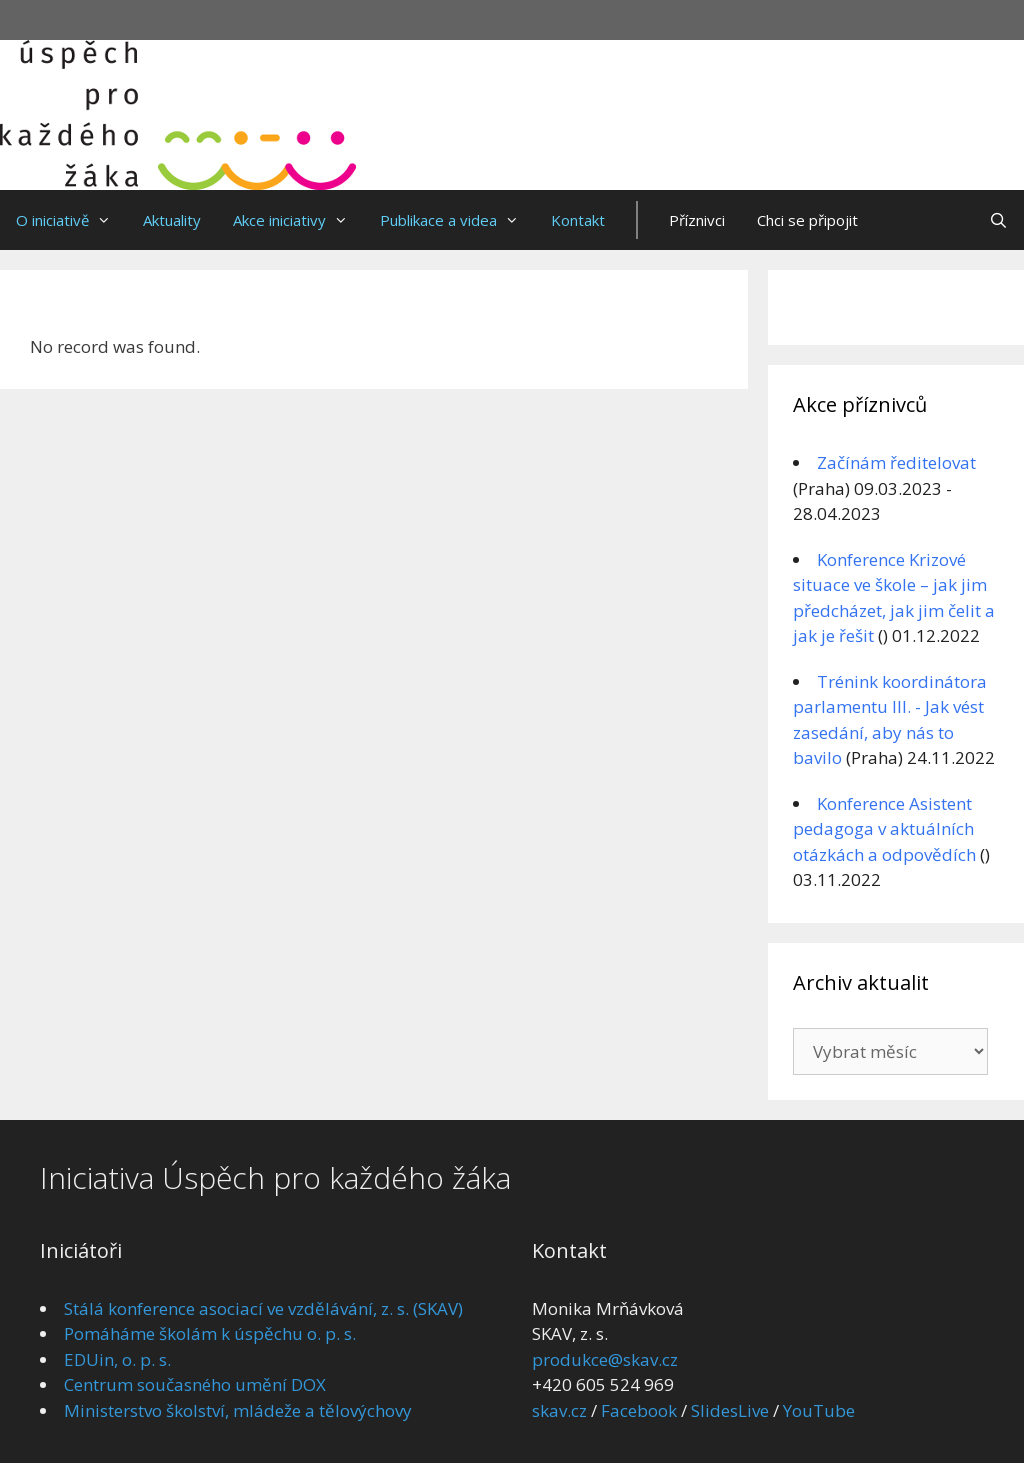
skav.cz (559, 1410)
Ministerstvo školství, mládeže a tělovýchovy (238, 1410)
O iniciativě (71, 220)
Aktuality (172, 220)
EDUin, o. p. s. (117, 1359)
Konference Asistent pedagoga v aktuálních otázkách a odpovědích (884, 829)
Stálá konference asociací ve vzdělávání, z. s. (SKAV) (263, 1308)
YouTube (819, 1410)
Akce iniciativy (298, 220)
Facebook (639, 1410)
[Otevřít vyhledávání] (998, 220)
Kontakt (578, 220)
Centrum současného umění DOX (195, 1384)
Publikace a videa (457, 220)
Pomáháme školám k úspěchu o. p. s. (210, 1333)
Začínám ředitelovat (896, 462)
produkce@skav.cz (605, 1359)
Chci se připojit (807, 220)
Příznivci (697, 220)
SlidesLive (730, 1410)
